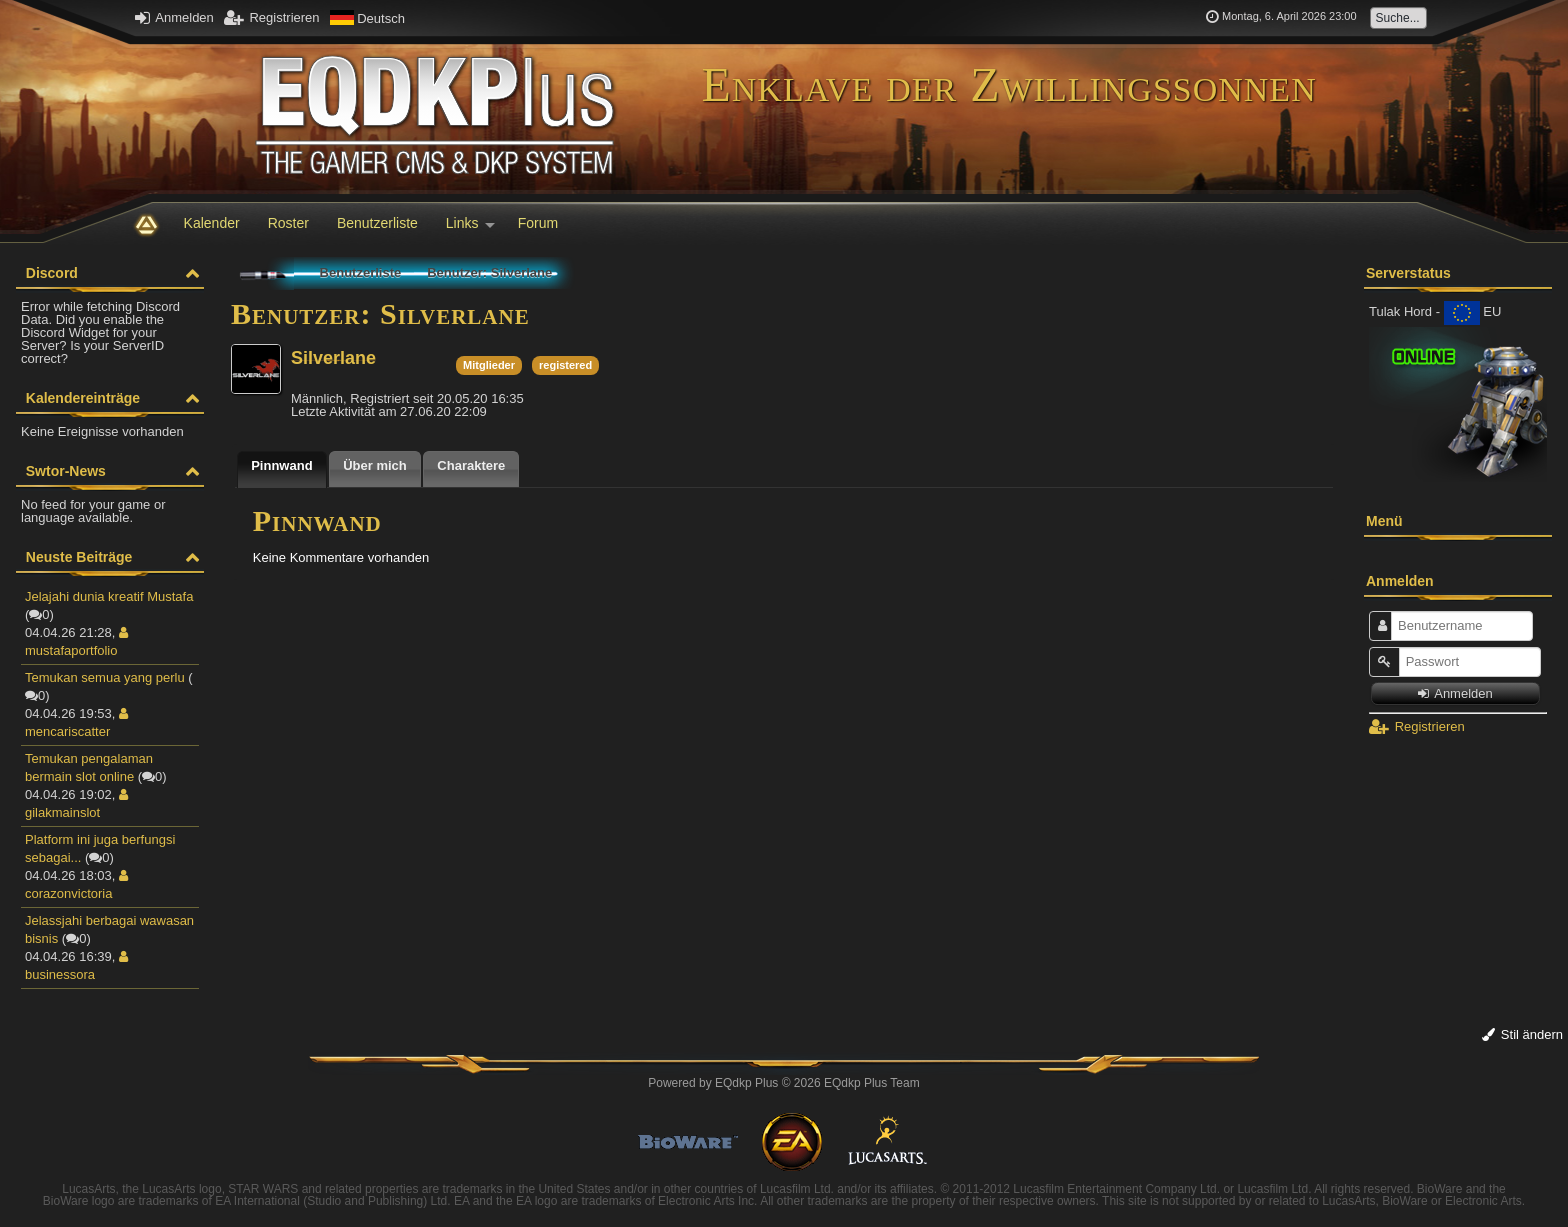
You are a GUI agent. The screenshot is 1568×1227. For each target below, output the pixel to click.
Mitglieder (489, 365)
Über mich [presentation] (375, 465)
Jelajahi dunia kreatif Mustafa (109, 596)
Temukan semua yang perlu (105, 677)
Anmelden (174, 17)
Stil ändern (1522, 1034)
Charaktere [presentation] (471, 465)
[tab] (281, 469)
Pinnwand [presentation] (281, 465)
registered (565, 365)
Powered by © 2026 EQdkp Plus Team (783, 1083)
